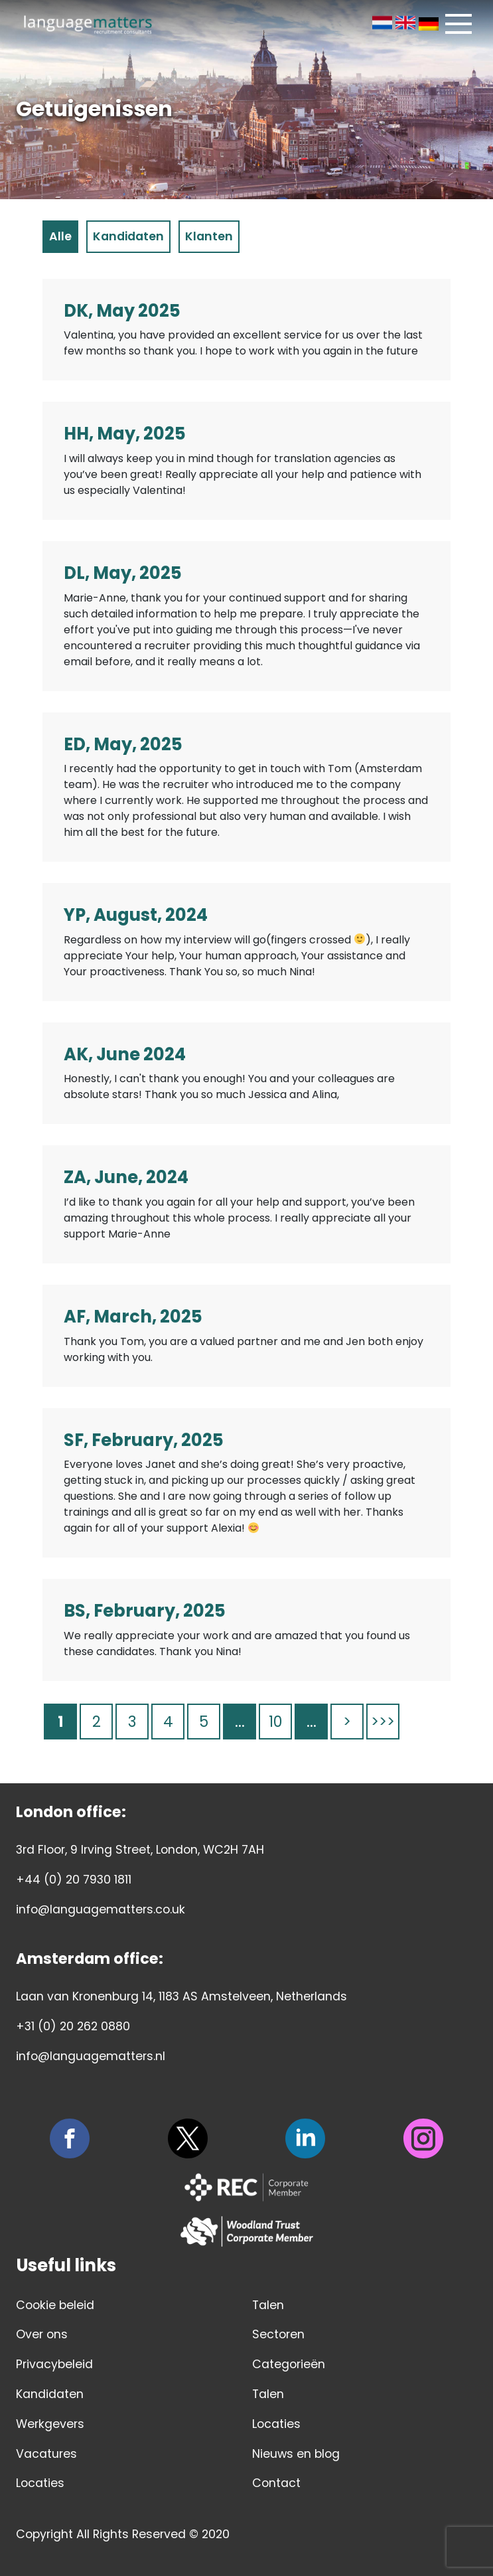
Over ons (42, 2334)
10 (275, 1721)
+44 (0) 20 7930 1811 (73, 1880)
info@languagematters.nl (90, 2056)
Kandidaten (50, 2394)
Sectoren (278, 2334)
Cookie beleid (55, 2305)
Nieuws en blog (296, 2454)
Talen (268, 2305)
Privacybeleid (54, 2364)
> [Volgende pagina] (347, 1721)
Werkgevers (50, 2424)
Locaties (40, 2483)
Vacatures (46, 2454)
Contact (276, 2483)
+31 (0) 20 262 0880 (73, 2026)
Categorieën (288, 2364)
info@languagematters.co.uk (100, 1909)
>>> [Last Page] (383, 1721)
